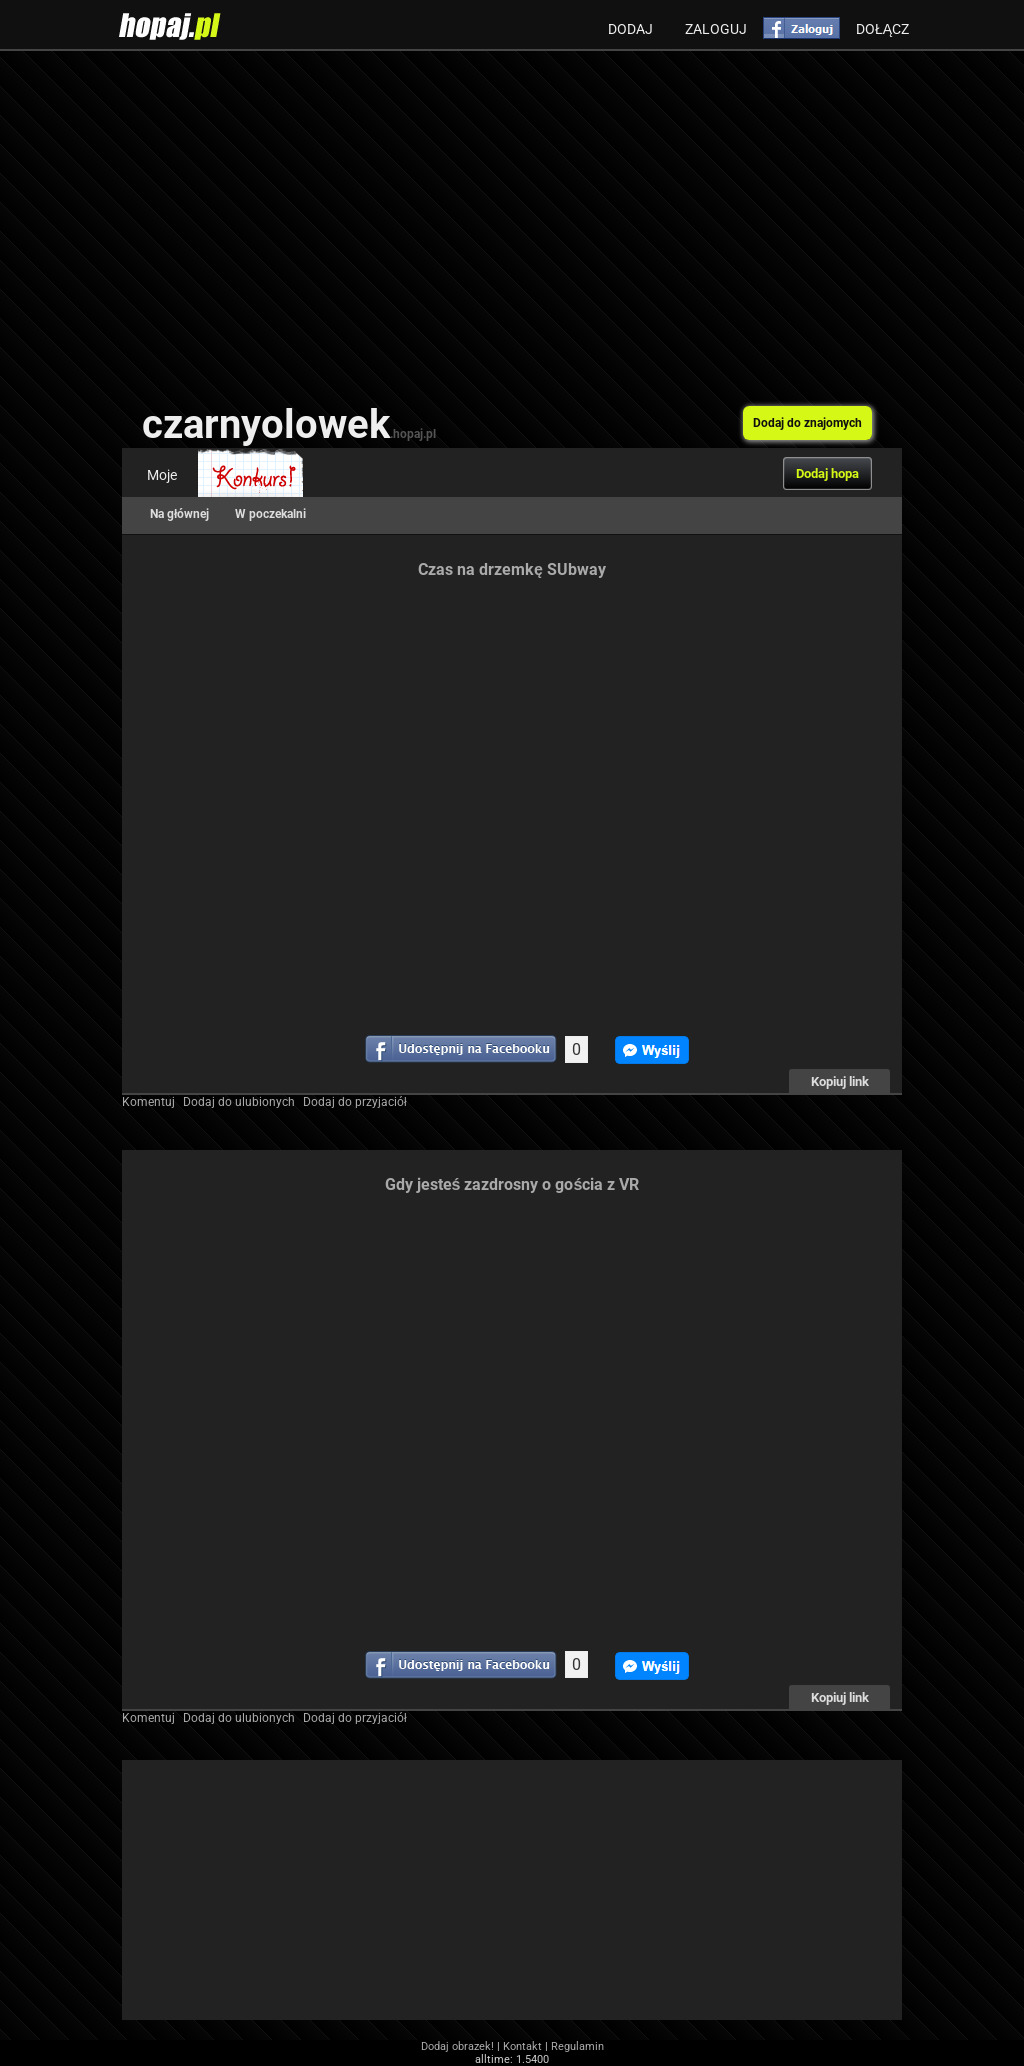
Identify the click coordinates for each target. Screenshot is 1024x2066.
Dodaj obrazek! (457, 2046)
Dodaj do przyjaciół (355, 1102)
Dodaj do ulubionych (239, 1102)
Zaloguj (716, 29)
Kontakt (522, 2046)
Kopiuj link (840, 1081)
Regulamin (577, 2046)
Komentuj (148, 1102)
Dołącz (882, 29)
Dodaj (630, 29)
